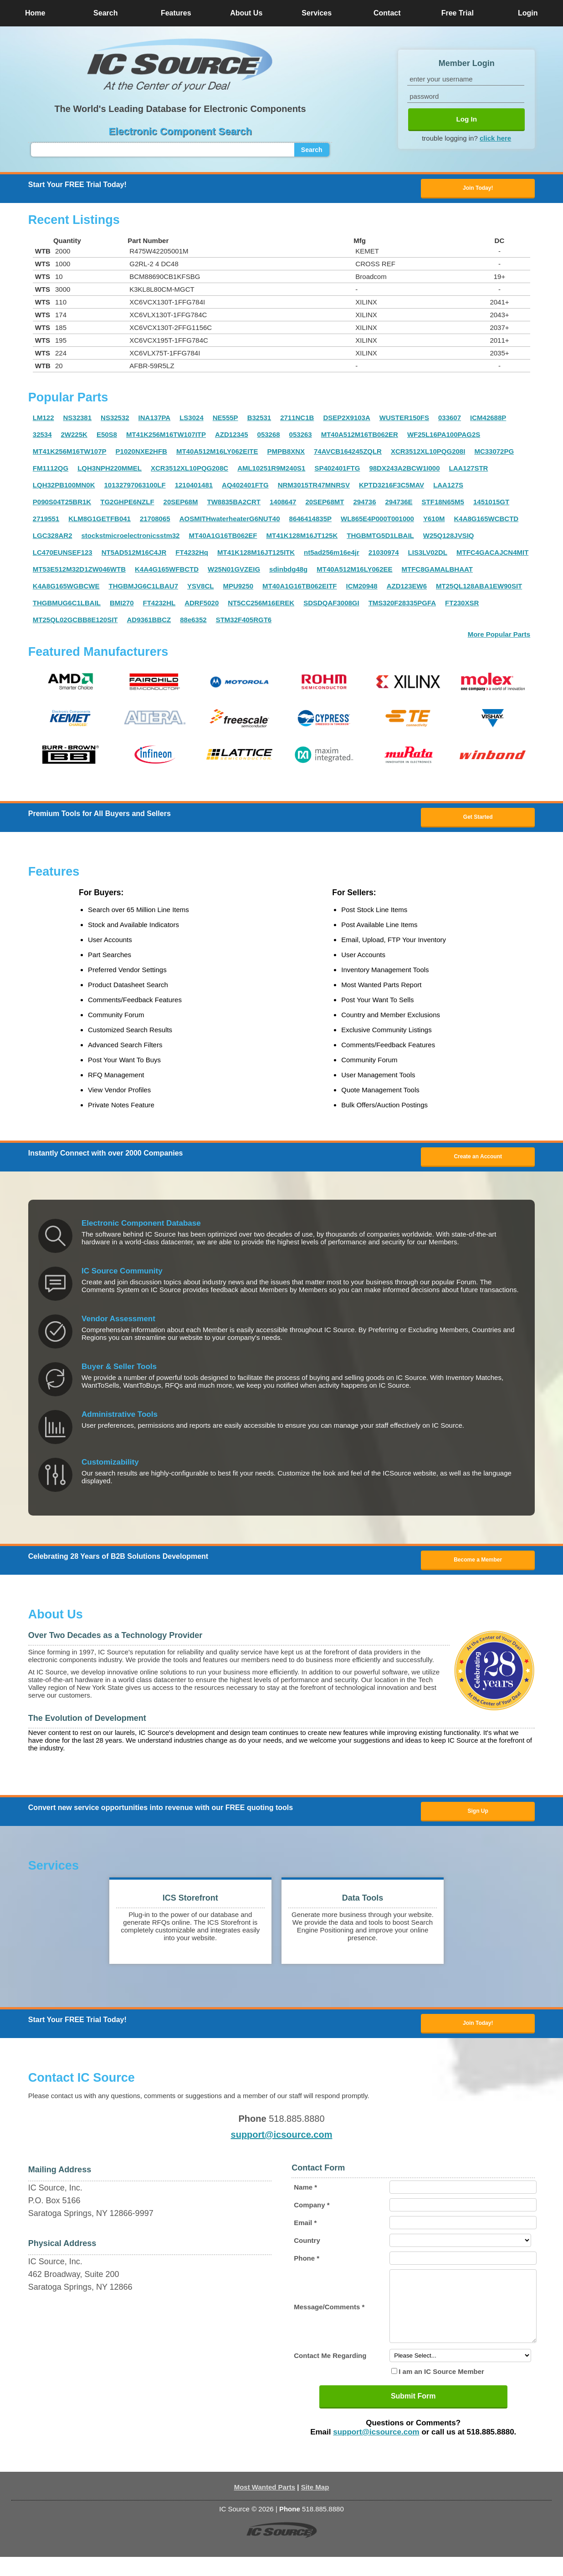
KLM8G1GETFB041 (99, 519)
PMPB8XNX (286, 452)
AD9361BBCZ (149, 620)
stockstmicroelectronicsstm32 (131, 536)
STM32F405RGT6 (244, 620)
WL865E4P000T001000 (377, 519)
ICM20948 (361, 587)
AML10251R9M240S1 (271, 469)
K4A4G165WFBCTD (167, 570)
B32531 (259, 418)
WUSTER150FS (404, 418)
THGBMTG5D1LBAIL (380, 536)
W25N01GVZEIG (234, 570)
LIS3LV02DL (427, 553)
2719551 (46, 519)
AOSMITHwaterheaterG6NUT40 (229, 519)
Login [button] (528, 13)
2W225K (74, 435)
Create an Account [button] (478, 1159)
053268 (268, 435)
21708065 (155, 519)
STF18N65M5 (443, 503)
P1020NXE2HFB (141, 452)
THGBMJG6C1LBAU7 (144, 587)
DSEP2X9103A (346, 418)
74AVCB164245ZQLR (348, 452)
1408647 (283, 503)
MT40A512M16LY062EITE (217, 452)
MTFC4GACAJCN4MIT (492, 553)
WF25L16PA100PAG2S (443, 435)
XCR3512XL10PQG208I (428, 452)
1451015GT (491, 503)
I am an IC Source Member (441, 2390)
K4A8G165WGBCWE (66, 587)
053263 (300, 435)
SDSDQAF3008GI (331, 604)
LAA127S (448, 486)
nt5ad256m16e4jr (331, 553)
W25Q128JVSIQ (448, 536)
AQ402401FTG (245, 486)
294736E (399, 503)
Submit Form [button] (413, 2415)
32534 (42, 435)
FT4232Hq (191, 553)
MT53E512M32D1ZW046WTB (79, 570)
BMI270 (122, 604)
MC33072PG (494, 452)
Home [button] (35, 13)
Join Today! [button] (478, 2028)
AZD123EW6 (407, 587)
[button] (180, 65)
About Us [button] (246, 13)
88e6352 (193, 620)
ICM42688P (488, 418)
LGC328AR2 (52, 536)
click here (495, 138)
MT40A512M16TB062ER (359, 435)
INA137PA (154, 418)
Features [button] (176, 13)
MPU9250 (238, 587)
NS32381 (77, 418)
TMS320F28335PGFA (402, 604)
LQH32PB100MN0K (64, 486)
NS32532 (115, 418)
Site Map (315, 2506)
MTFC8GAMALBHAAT (437, 570)
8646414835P (310, 519)
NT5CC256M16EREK (261, 604)
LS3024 (191, 418)
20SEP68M (181, 503)
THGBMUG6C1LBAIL (67, 604)
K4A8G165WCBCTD (486, 519)
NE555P (225, 418)
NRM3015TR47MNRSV (314, 486)
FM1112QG (50, 469)
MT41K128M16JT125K (302, 536)
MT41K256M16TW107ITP (166, 435)
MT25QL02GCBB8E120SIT (75, 620)
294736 (364, 503)
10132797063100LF (135, 486)
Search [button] (105, 13)
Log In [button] (466, 119)
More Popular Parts (499, 635)
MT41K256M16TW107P (70, 452)
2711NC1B (297, 418)
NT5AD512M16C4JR (134, 553)
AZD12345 (231, 435)
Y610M (434, 519)
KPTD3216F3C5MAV (391, 486)
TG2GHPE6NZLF (127, 503)
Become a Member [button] (478, 1563)
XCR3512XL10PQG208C (189, 469)
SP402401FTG (337, 469)
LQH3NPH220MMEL (109, 469)
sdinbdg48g (288, 570)
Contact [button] (387, 13)
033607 (449, 418)
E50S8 (107, 435)
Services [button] (317, 13)
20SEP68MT (324, 503)
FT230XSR (462, 604)
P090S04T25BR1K (62, 503)
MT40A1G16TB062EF (223, 536)
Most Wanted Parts (264, 2506)
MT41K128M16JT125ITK (256, 553)
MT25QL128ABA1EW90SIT (479, 587)
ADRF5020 (201, 604)
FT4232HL (159, 604)
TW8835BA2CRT (234, 503)
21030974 (384, 553)
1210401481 (194, 486)
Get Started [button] (478, 818)
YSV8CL (200, 587)
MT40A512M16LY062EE (354, 570)
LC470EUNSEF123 (62, 553)
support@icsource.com (282, 2140)
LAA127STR (468, 469)
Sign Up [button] (478, 1815)
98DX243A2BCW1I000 (404, 469)
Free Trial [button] (457, 13)
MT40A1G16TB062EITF (299, 587)
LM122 (43, 418)
